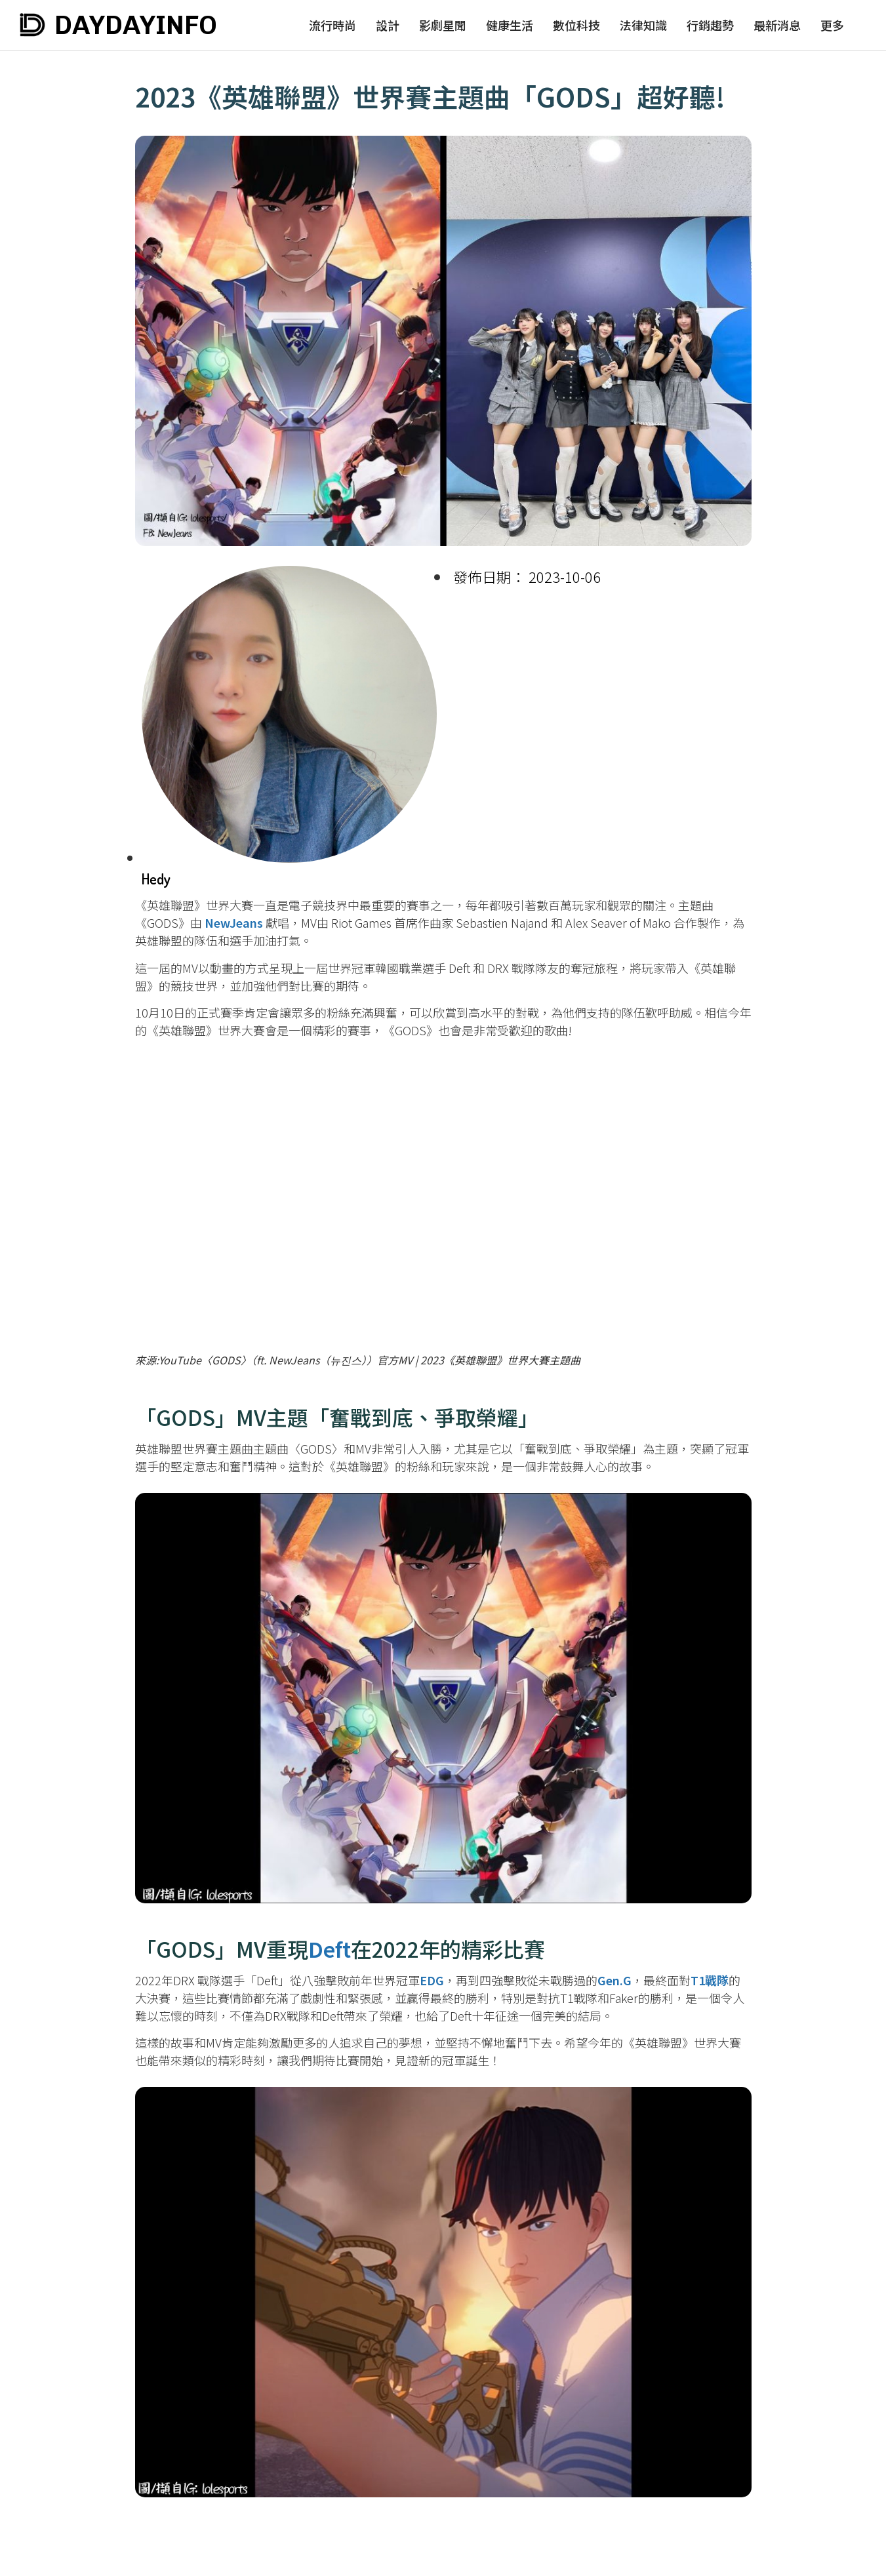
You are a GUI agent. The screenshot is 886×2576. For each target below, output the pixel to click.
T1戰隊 (710, 1980)
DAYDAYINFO (135, 25)
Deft (329, 1948)
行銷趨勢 (710, 24)
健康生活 (509, 24)
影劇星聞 (442, 24)
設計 (387, 24)
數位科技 (576, 24)
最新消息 (777, 24)
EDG (432, 1980)
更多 (832, 24)
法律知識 (643, 24)
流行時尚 (332, 24)
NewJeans (234, 922)
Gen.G (614, 1980)
